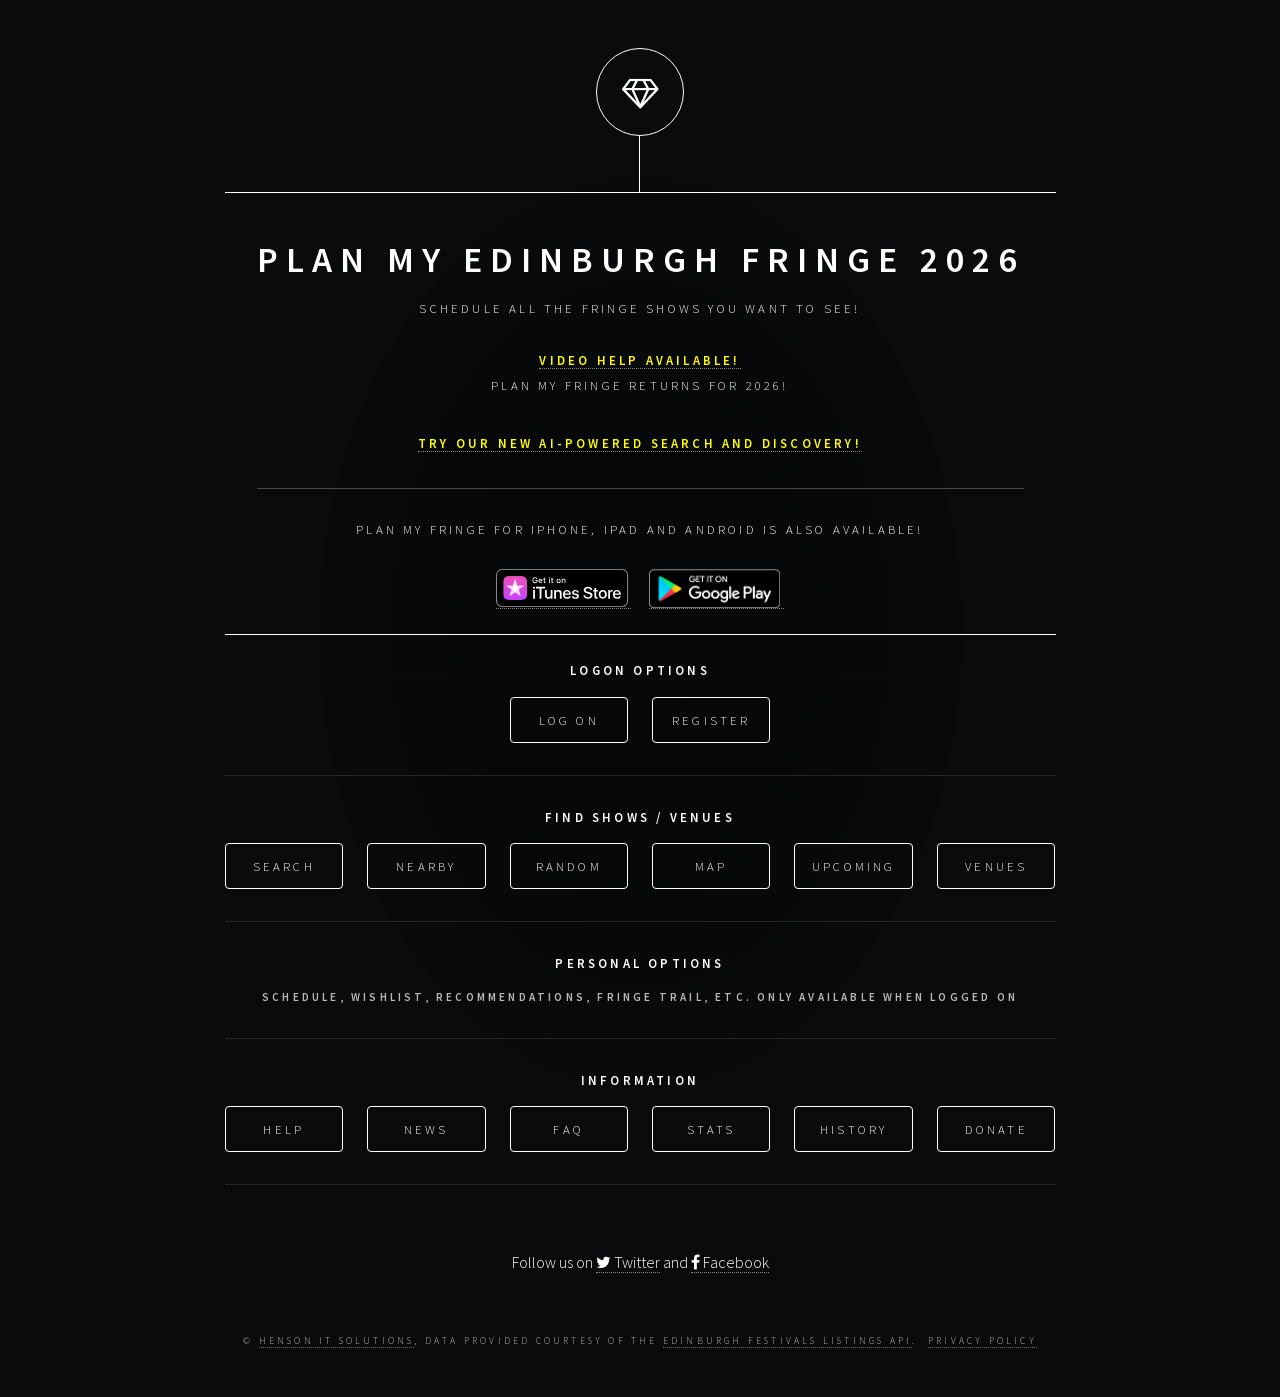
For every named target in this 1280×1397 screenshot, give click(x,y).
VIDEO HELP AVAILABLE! (639, 357)
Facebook (730, 1261)
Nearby (426, 863)
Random (569, 863)
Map (711, 863)
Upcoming (854, 863)
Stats (711, 1126)
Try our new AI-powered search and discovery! (640, 440)
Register (711, 717)
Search (284, 863)
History (853, 1126)
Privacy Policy (982, 1340)
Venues (996, 863)
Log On (569, 717)
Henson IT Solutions (337, 1340)
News (426, 1126)
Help (283, 1126)
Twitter (628, 1261)
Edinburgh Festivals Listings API (787, 1340)
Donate (996, 1126)
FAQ (568, 1126)
